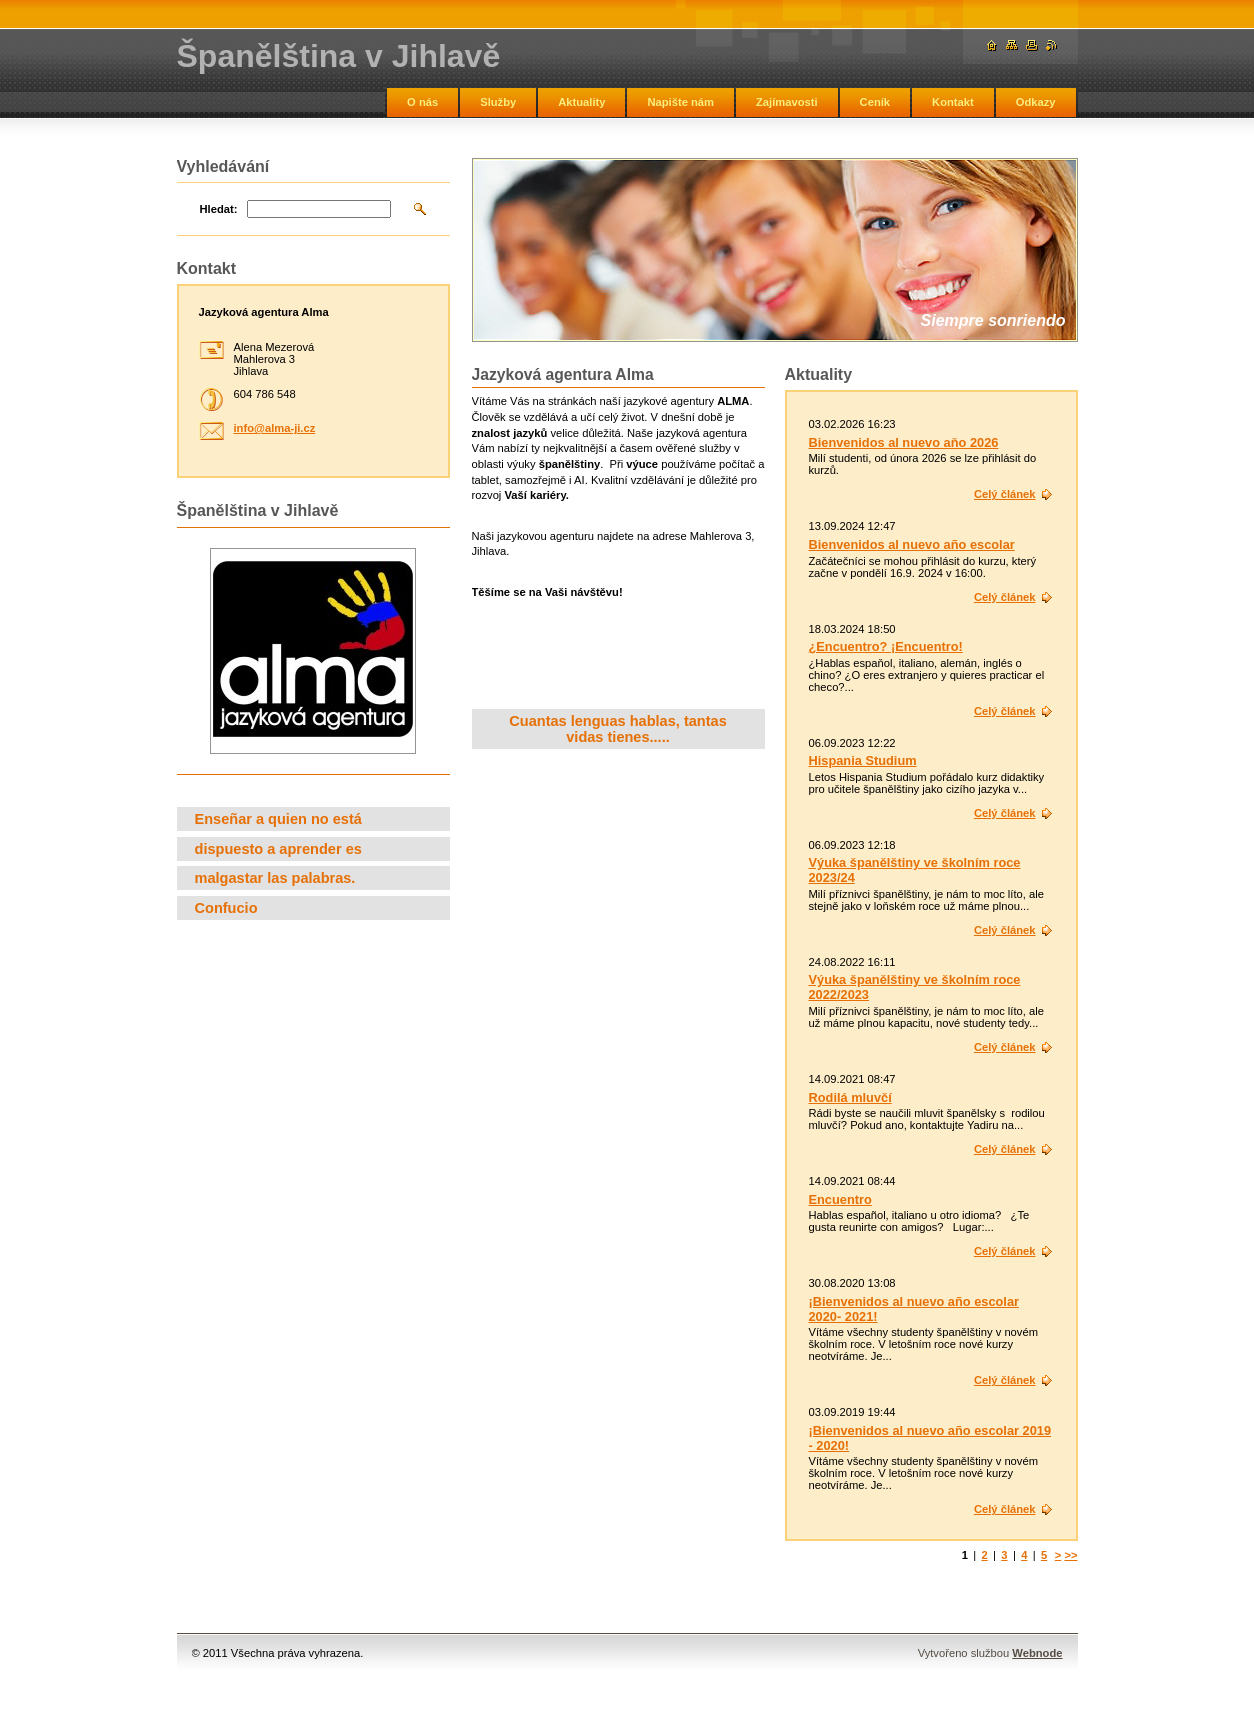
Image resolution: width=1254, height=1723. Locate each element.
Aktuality (581, 102)
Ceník (875, 102)
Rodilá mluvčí (850, 1097)
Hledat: (219, 209)
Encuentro (840, 1199)
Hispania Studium (863, 760)
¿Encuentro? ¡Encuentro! (886, 646)
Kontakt (953, 102)
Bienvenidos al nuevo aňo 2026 (904, 442)
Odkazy (1036, 102)
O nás (422, 102)
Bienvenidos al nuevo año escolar (912, 544)
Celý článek (1005, 494)
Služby (498, 102)
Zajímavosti (787, 102)
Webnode (1037, 1653)
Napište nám (680, 102)
